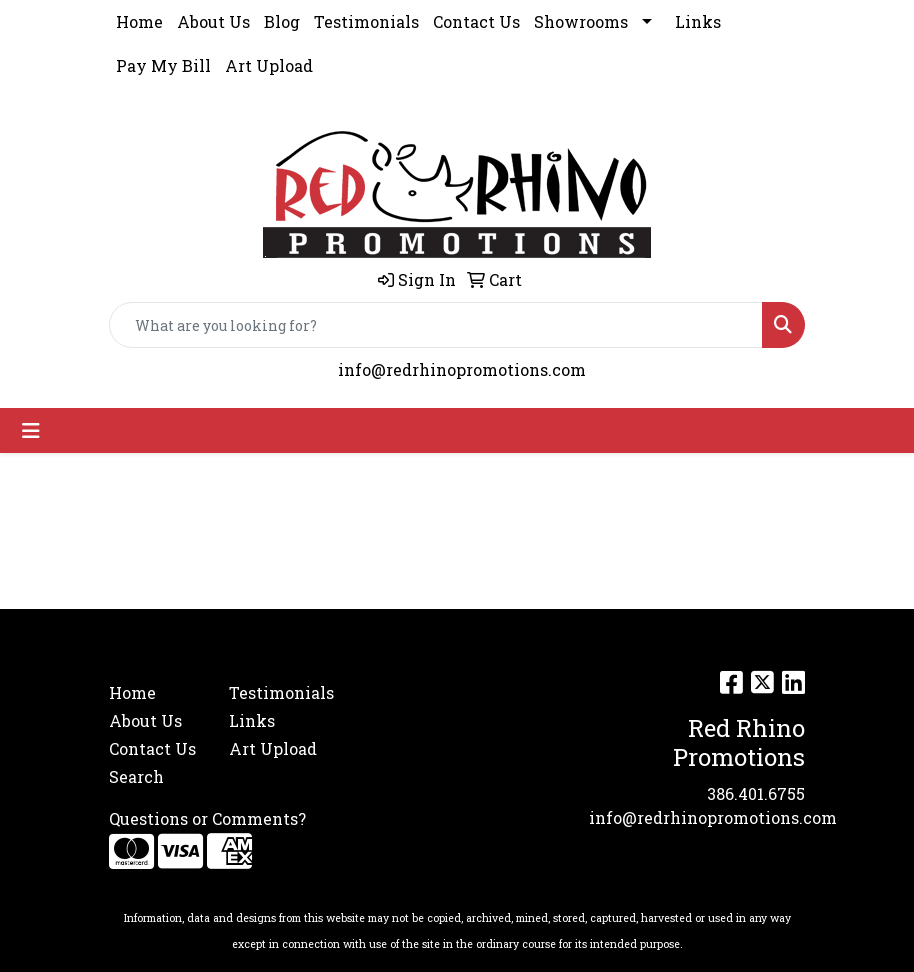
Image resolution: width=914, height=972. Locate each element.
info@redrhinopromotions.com (462, 369)
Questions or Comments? (207, 818)
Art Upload (269, 65)
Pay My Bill (163, 65)
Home (139, 21)
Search (136, 776)
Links (698, 21)
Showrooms (581, 21)
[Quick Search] (436, 325)
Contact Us (476, 21)
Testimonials (366, 21)
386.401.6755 (756, 793)
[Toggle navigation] (31, 430)
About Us (213, 21)
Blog (282, 21)
